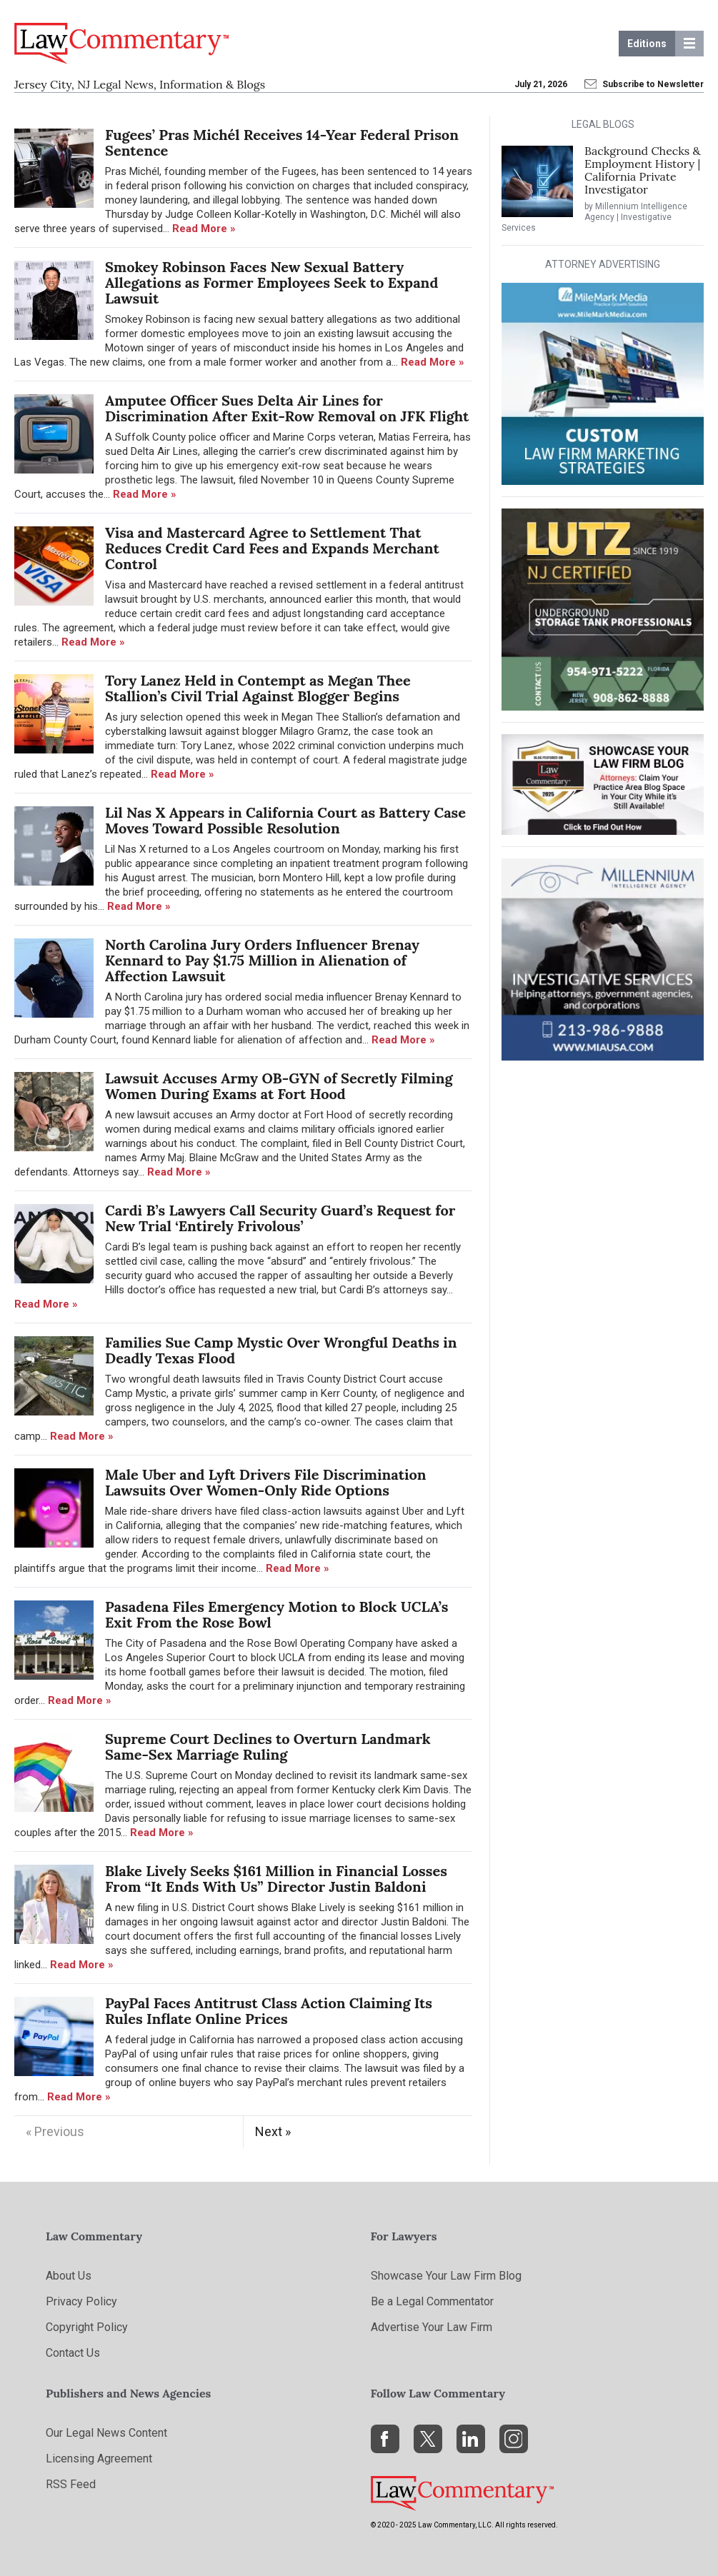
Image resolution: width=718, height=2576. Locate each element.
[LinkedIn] (471, 2439)
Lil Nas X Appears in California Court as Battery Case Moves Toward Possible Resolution (285, 820)
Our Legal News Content (106, 2433)
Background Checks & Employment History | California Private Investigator (642, 170)
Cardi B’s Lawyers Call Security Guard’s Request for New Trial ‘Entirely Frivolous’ (280, 1218)
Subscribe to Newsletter (644, 84)
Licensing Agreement (99, 2458)
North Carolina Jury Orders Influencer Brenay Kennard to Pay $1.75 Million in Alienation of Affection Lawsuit (262, 960)
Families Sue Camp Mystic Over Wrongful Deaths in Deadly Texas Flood (281, 1350)
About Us (68, 2275)
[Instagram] (513, 2439)
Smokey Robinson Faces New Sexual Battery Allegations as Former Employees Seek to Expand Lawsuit (271, 282)
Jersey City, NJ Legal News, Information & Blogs (139, 84)
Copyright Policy (87, 2327)
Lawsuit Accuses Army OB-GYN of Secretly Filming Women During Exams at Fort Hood (279, 1086)
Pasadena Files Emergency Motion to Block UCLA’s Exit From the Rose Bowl (276, 1614)
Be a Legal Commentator (432, 2301)
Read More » (204, 228)
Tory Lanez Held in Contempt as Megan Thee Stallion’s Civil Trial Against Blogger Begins (258, 688)
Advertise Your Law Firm (431, 2327)
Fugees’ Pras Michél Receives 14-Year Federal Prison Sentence (282, 143)
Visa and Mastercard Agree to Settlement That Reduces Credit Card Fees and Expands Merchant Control (272, 548)
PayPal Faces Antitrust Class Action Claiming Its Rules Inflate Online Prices (268, 2011)
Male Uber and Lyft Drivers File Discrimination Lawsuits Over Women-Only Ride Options (266, 1482)
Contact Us (73, 2353)
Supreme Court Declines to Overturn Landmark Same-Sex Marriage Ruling (268, 1747)
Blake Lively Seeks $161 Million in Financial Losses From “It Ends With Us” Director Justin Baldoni (276, 1879)
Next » (273, 2131)
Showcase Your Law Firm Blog (446, 2275)
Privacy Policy (81, 2301)
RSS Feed (71, 2484)
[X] (428, 2439)
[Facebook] (385, 2439)
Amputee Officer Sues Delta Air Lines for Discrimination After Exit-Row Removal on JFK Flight (287, 408)
